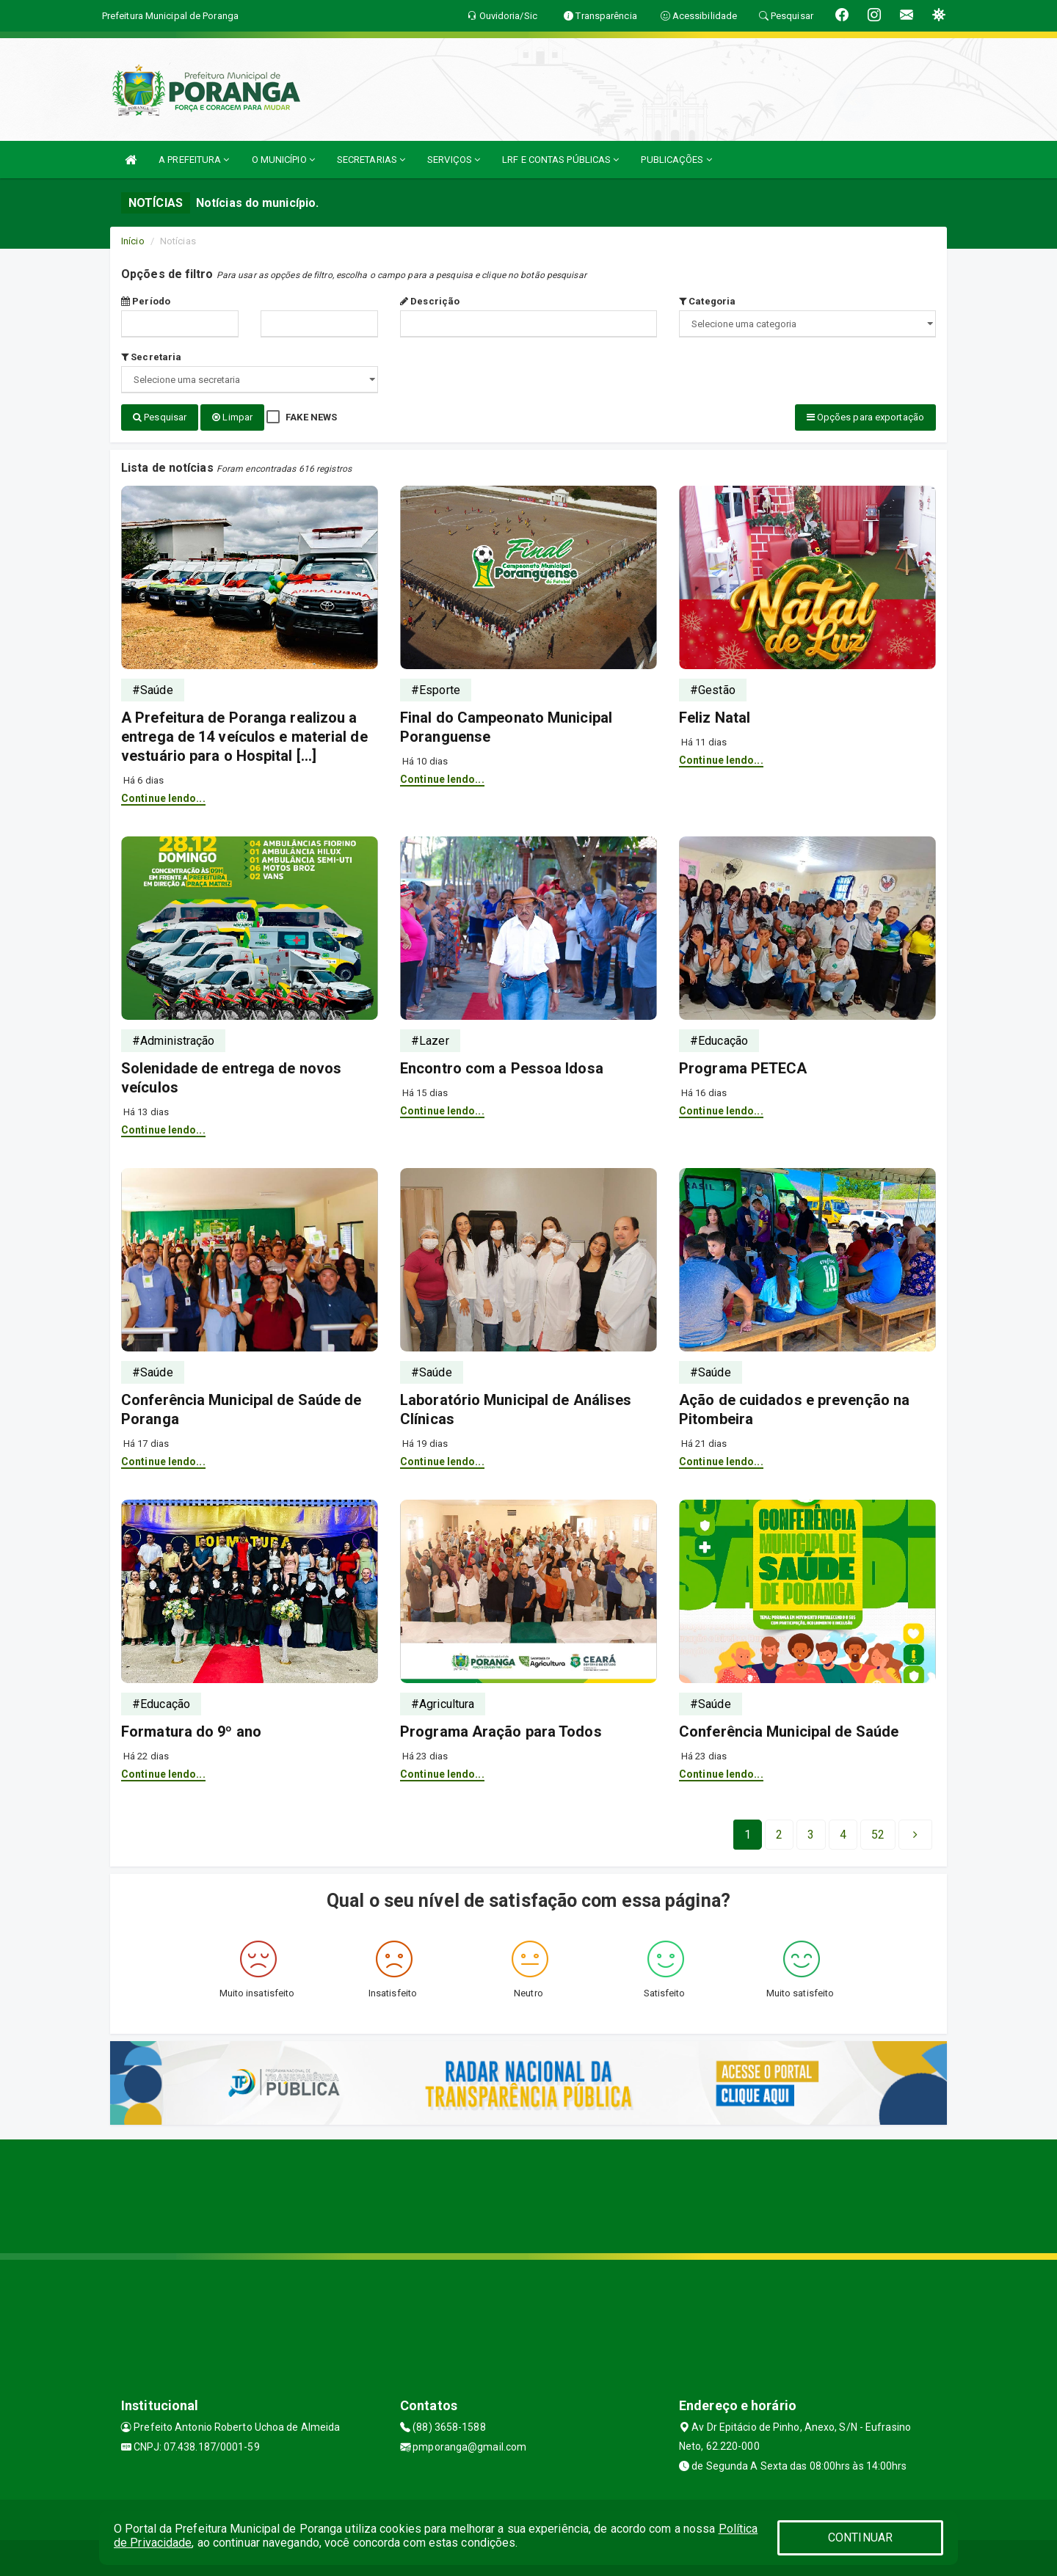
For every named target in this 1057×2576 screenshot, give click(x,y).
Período (145, 301)
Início (133, 241)
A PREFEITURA (194, 159)
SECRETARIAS (371, 159)
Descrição (430, 301)
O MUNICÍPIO (283, 159)
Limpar (232, 417)
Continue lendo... (163, 797)
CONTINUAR (860, 2537)
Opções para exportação (865, 417)
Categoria (707, 301)
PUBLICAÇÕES (676, 159)
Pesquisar (159, 417)
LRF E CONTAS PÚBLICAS (560, 159)
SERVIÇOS (453, 159)
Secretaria (151, 356)
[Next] (878, 1834)
